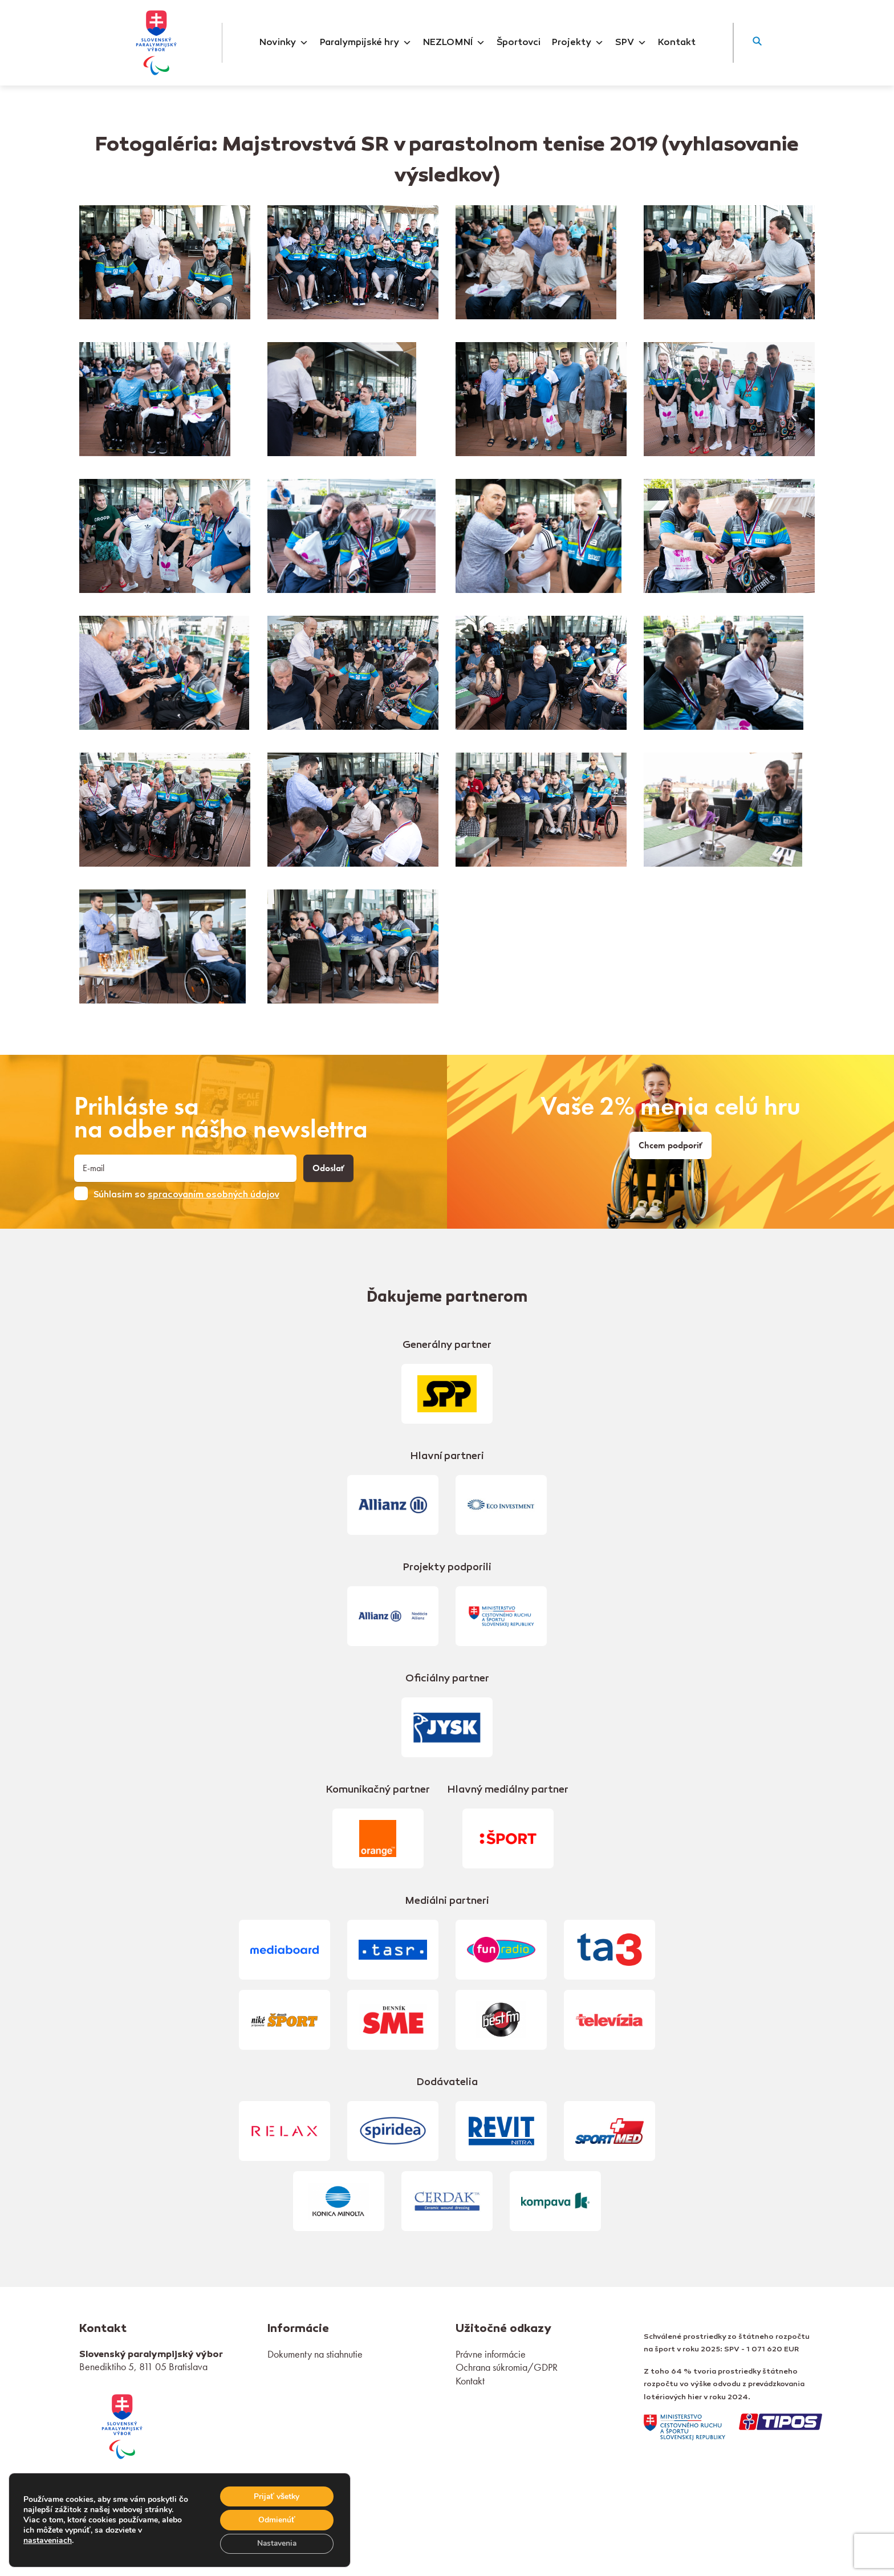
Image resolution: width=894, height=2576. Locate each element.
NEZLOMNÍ (454, 43)
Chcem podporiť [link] (670, 1145)
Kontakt (677, 42)
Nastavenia (275, 2543)
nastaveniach (47, 2540)
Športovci (519, 42)
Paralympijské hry (366, 43)
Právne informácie (491, 2353)
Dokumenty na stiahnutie (315, 2353)
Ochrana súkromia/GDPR (507, 2367)
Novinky (283, 43)
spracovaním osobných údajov (213, 1195)
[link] (122, 2425)
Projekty (578, 43)
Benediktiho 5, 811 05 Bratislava (143, 2366)
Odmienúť (275, 2519)
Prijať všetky (275, 2495)
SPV (631, 43)
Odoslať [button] (328, 1168)
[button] (757, 43)
